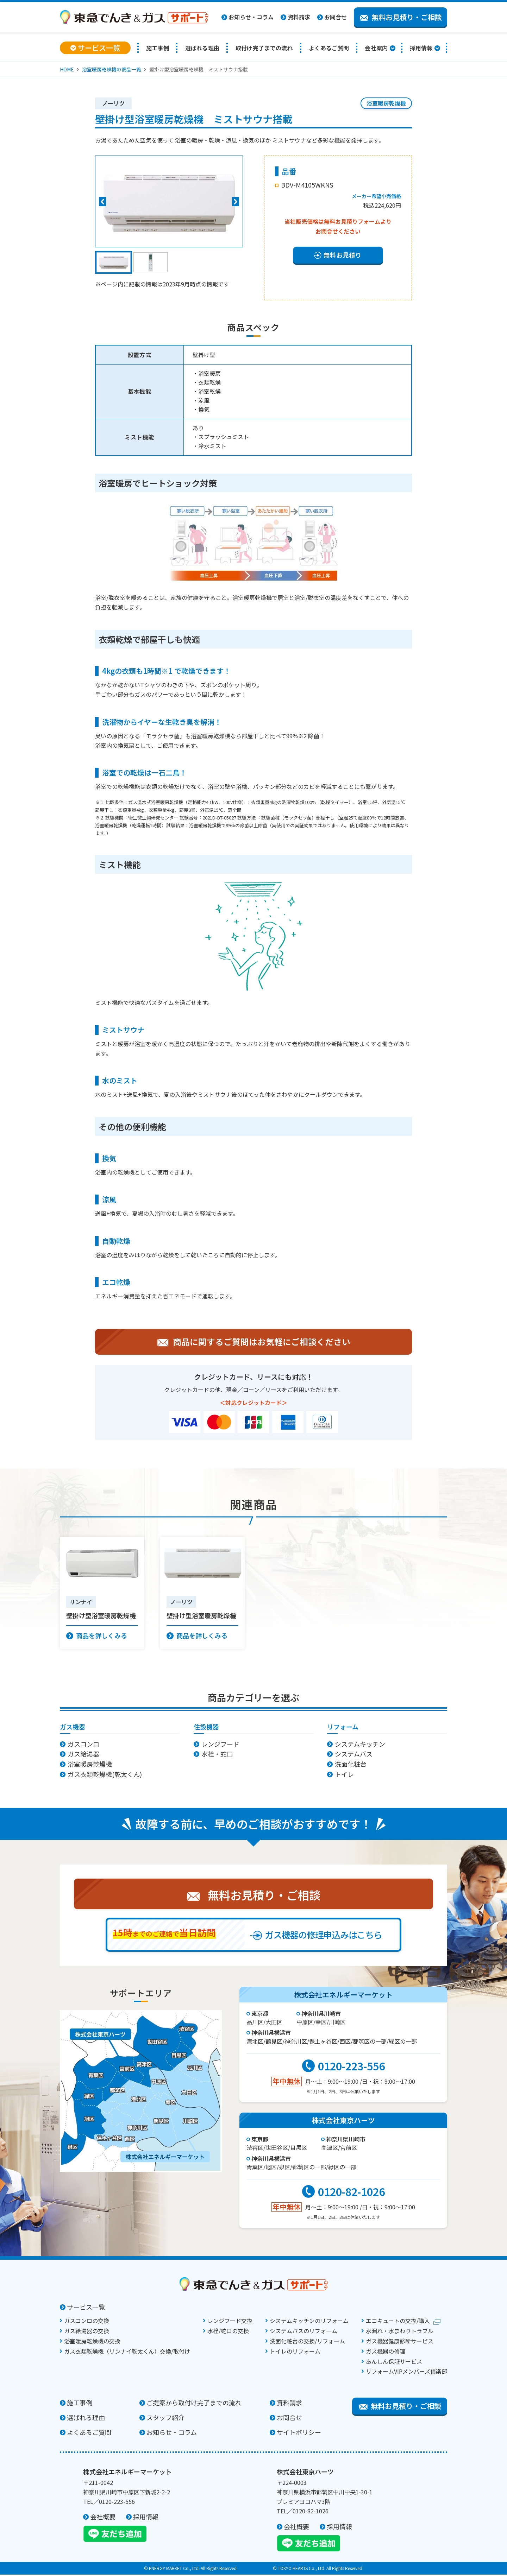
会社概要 (102, 2518)
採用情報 (421, 48)
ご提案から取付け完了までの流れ (194, 2404)
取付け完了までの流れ (264, 48)
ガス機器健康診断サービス (399, 2342)
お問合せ (335, 17)
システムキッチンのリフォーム (309, 2322)
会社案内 (376, 48)
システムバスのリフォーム (303, 2332)
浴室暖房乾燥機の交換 (92, 2342)
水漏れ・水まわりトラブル (399, 2332)
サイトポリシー (299, 2433)
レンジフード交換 (229, 2322)
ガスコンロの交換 (86, 2322)
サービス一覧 (86, 2308)
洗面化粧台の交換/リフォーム (307, 2342)
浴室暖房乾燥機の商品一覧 (111, 69)
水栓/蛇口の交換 (228, 2332)
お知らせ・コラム (251, 17)
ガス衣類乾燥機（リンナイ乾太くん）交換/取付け (127, 2352)
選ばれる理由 (202, 48)
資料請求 (299, 17)
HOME (67, 69)
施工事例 (157, 48)
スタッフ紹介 (165, 2418)
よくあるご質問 (329, 48)
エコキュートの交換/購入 (398, 2322)
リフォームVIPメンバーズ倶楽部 (406, 2373)
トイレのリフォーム (295, 2352)
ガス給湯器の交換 (86, 2332)
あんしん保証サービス (394, 2363)
